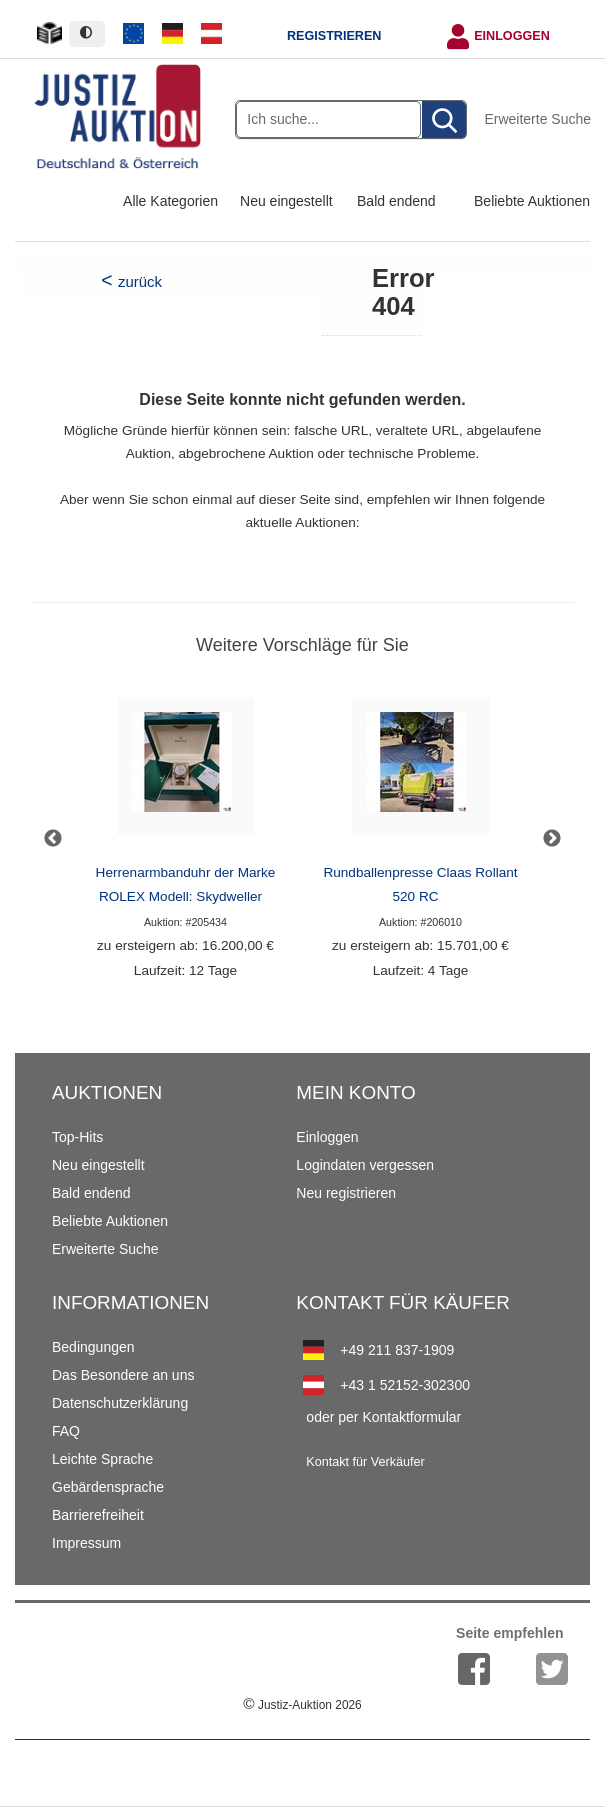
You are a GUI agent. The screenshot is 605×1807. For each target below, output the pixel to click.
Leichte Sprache (102, 1459)
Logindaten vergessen (365, 1165)
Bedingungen (93, 1347)
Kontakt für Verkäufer (365, 1462)
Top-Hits (77, 1137)
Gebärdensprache (108, 1487)
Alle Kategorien (170, 201)
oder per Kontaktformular (383, 1417)
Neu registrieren (346, 1193)
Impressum (86, 1543)
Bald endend (396, 201)
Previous (53, 839)
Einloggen (512, 36)
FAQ (66, 1431)
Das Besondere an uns (123, 1375)
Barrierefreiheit (98, 1515)
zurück (140, 281)
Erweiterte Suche (537, 119)
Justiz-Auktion (302, 1705)
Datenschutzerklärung (120, 1403)
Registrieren (334, 36)
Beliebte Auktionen (532, 201)
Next (552, 839)
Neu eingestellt (286, 201)
